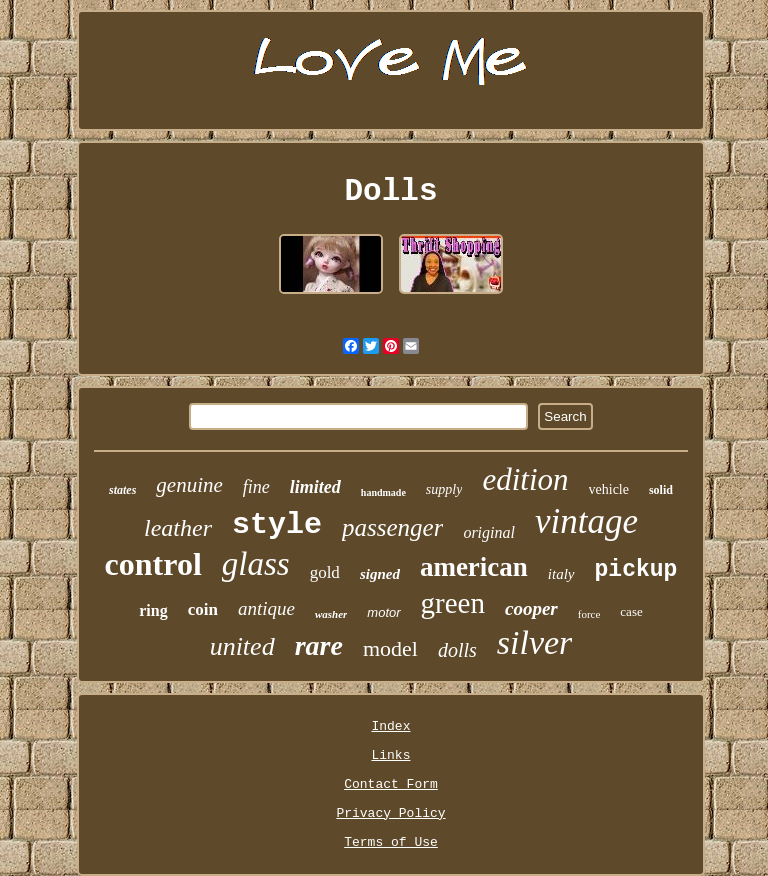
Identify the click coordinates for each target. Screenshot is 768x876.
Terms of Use (391, 842)
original (489, 532)
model (390, 648)
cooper (531, 608)
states (122, 490)
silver (535, 642)
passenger (392, 527)
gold (325, 572)
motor (383, 612)
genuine (189, 485)
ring (153, 610)
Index (390, 726)
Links (390, 755)
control (153, 564)
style (277, 525)
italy (561, 574)
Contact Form (391, 784)
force (589, 614)
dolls (457, 650)
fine (256, 487)
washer (331, 614)
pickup (636, 570)
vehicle (609, 489)
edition (525, 479)
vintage (586, 521)
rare (319, 645)
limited (315, 487)
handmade (383, 492)
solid (661, 490)
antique (266, 608)
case (631, 611)
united (242, 646)
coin (203, 609)
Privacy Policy (390, 813)
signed (380, 574)
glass (256, 564)
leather (178, 528)
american (474, 567)
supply (444, 489)
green (453, 603)
